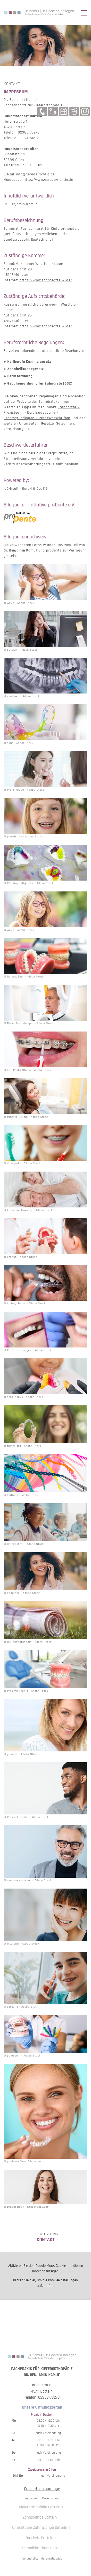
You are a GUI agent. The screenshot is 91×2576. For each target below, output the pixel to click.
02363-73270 (29, 132)
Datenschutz (50, 2498)
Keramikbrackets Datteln (42, 2548)
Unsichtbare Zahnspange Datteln (39, 2527)
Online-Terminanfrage (42, 2488)
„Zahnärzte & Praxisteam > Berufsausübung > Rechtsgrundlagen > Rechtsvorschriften (42, 412)
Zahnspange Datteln (40, 2517)
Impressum (32, 2498)
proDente (53, 550)
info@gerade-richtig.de (35, 174)
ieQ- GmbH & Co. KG (26, 488)
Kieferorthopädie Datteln (39, 2507)
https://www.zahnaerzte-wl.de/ (45, 280)
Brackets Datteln (39, 2538)
